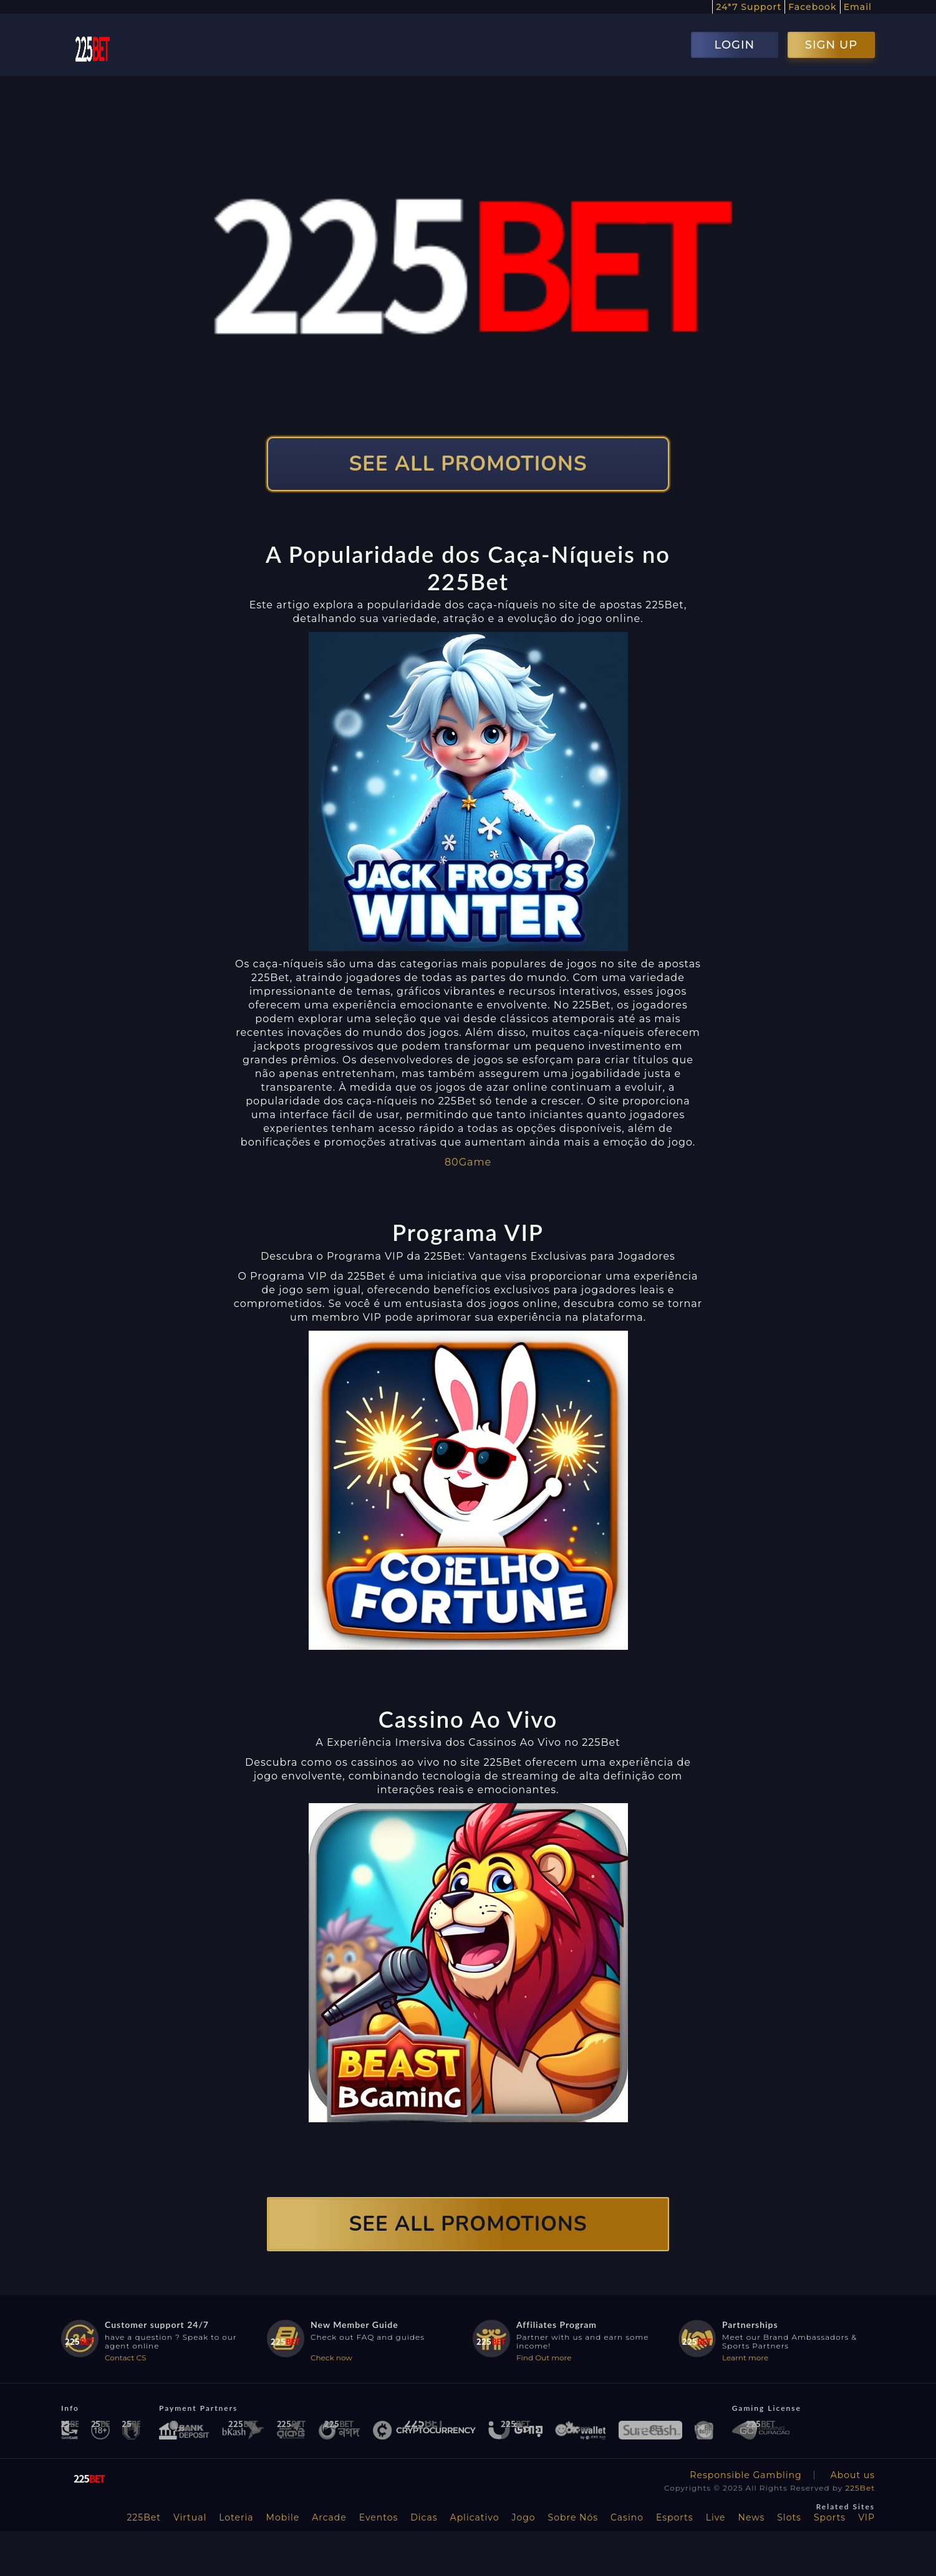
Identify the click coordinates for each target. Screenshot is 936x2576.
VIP (866, 2517)
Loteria (236, 2517)
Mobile (283, 2517)
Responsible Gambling (745, 2475)
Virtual (189, 2517)
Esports (674, 2517)
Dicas (423, 2517)
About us (853, 2475)
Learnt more (745, 2357)
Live (716, 2517)
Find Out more (544, 2357)
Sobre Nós (573, 2517)
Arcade (329, 2517)
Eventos (378, 2517)
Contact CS (125, 2357)
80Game (468, 1162)
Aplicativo (474, 2517)
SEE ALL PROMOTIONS (468, 464)
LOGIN (734, 45)
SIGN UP (831, 45)
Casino (627, 2517)
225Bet (860, 2487)
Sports (830, 2517)
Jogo (523, 2517)
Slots (789, 2517)
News (751, 2517)
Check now (331, 2357)
